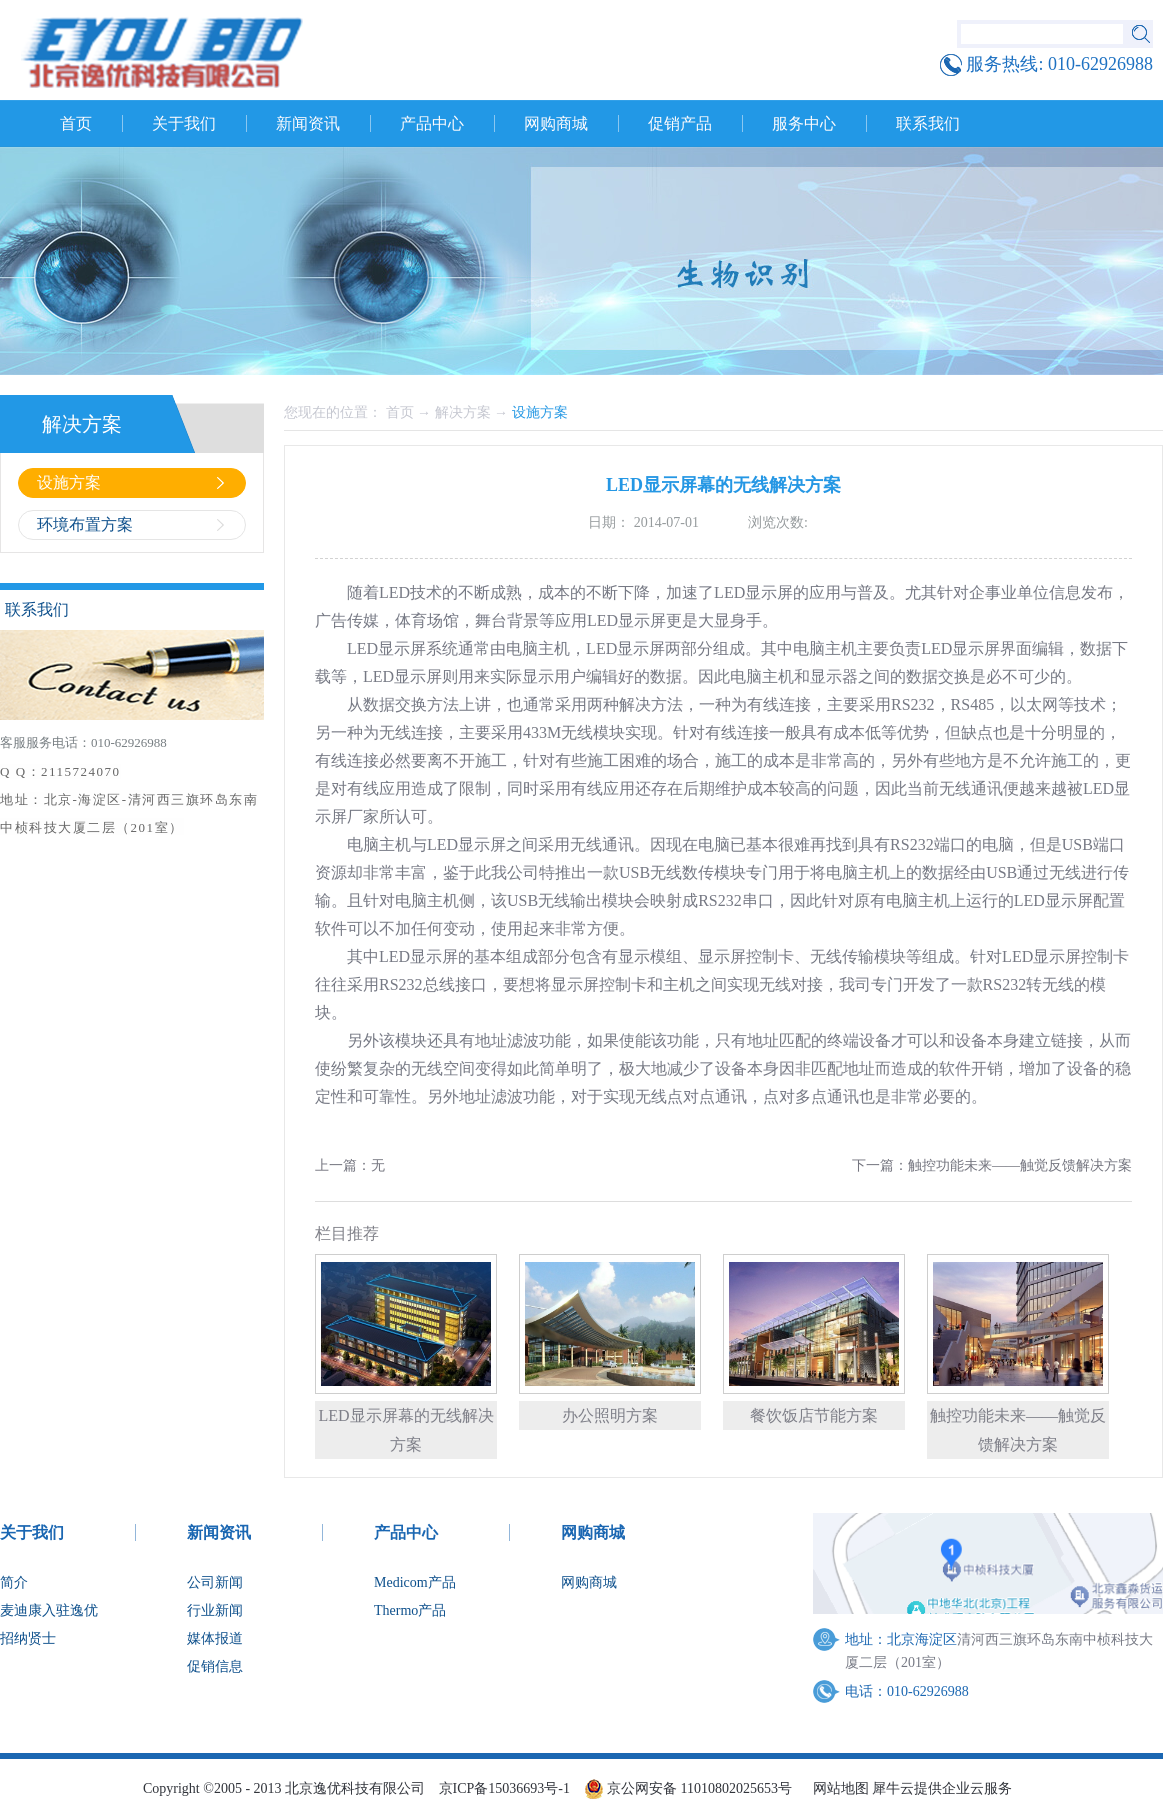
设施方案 (540, 412)
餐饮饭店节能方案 (814, 1415)
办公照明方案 (610, 1415)
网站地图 (837, 1788)
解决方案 (463, 412)
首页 (76, 123)
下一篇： (992, 1165)
